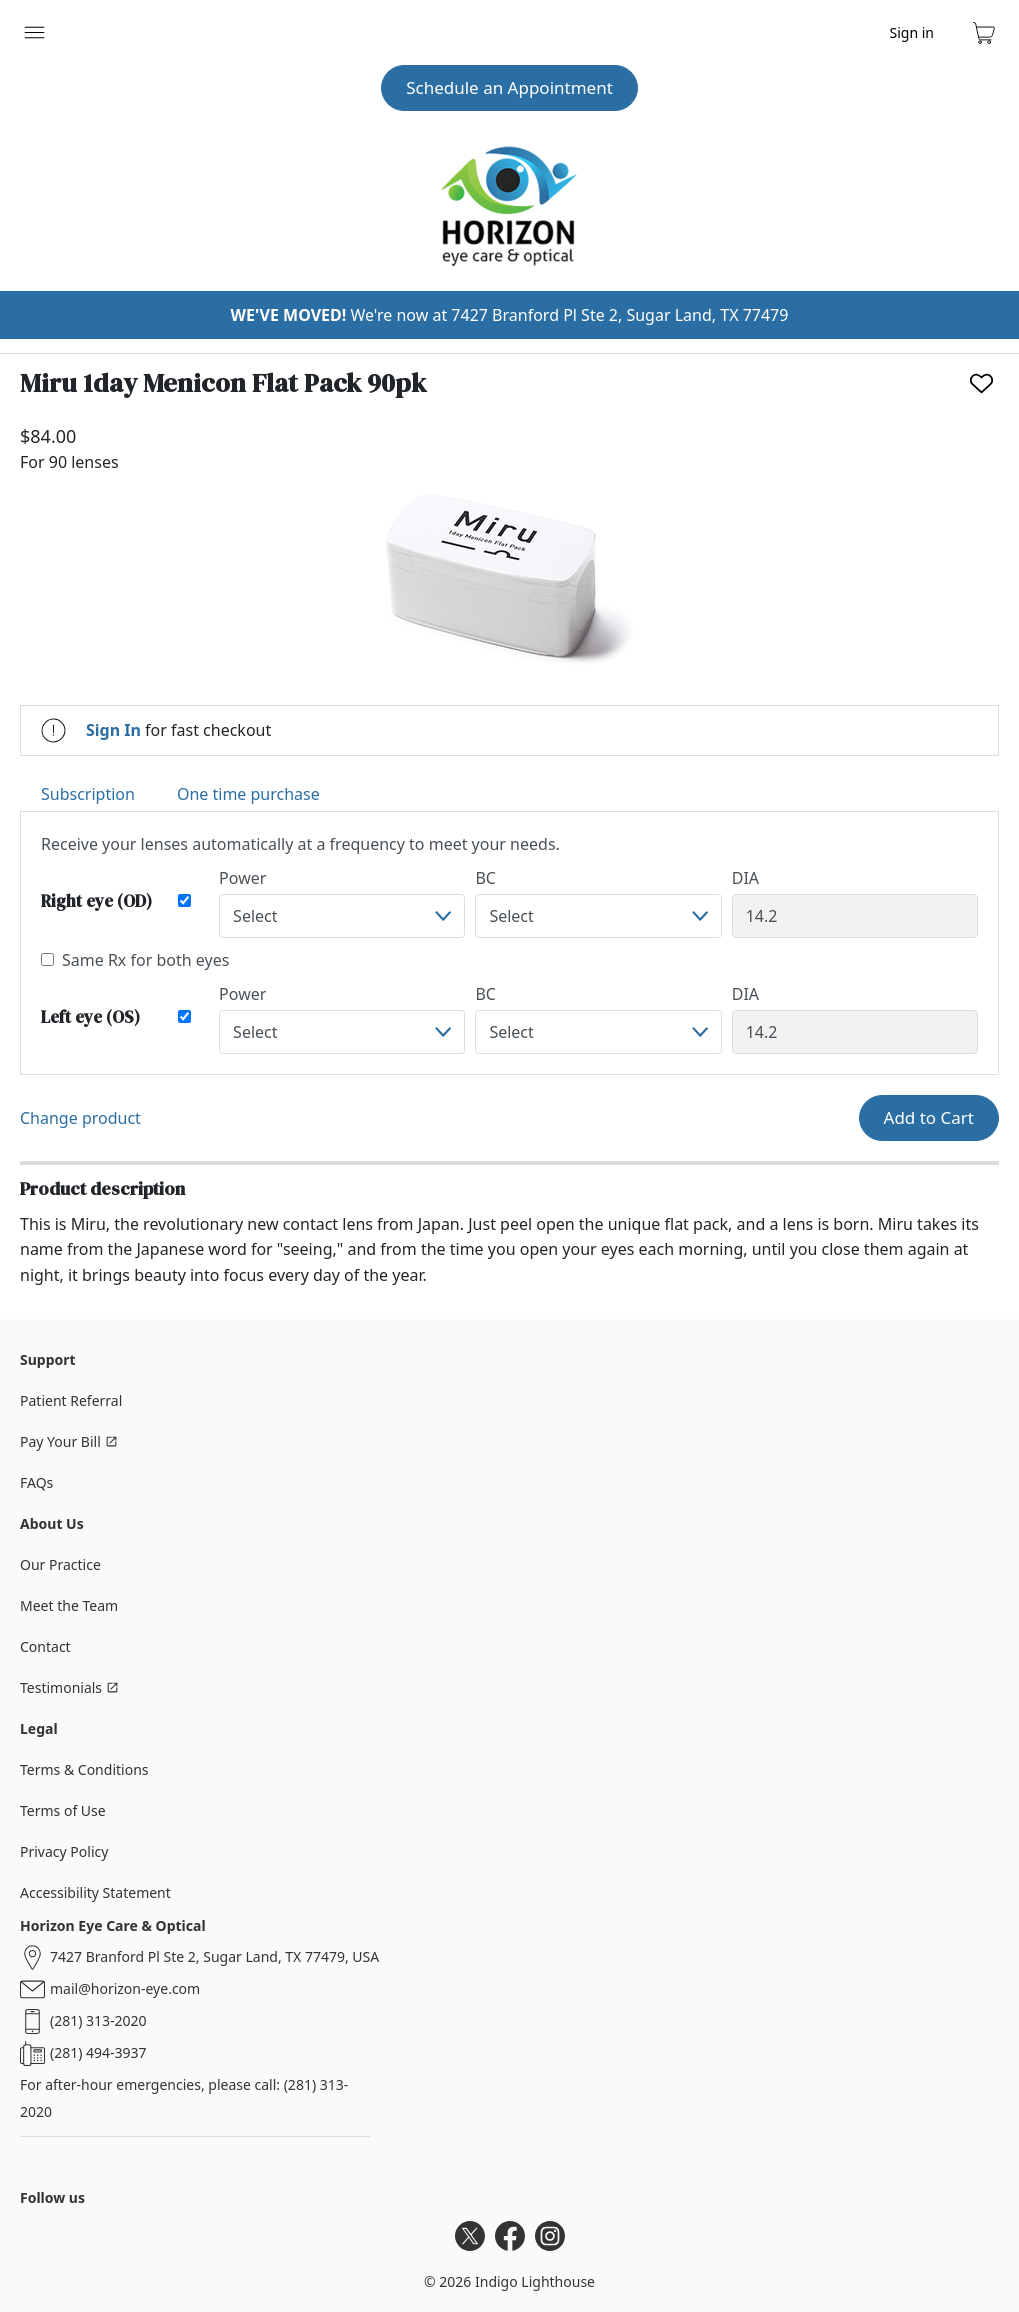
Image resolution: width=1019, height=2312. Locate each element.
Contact (45, 1646)
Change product (80, 1118)
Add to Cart (929, 1117)
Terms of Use (63, 1810)
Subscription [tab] (88, 794)
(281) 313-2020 (98, 2020)
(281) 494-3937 (98, 2052)
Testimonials (69, 1687)
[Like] (981, 383)
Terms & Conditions (84, 1769)
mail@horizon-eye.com (125, 1988)
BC (485, 878)
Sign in (912, 32)
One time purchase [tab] (248, 794)
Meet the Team (69, 1605)
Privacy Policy (64, 1851)
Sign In (113, 730)
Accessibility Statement (95, 1892)
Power (242, 878)
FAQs (36, 1482)
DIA (745, 878)
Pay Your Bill (69, 1441)
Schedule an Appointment (509, 87)
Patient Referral (71, 1400)
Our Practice (60, 1564)
